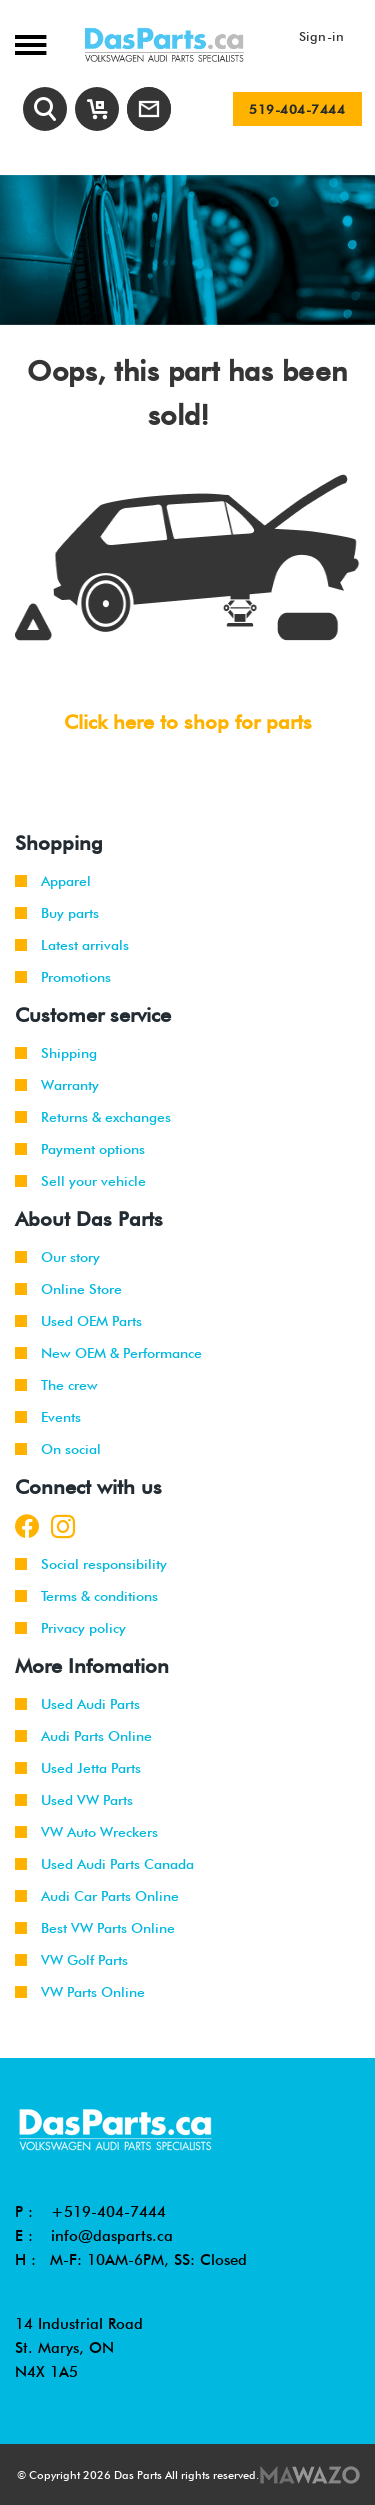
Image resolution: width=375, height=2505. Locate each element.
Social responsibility (91, 1564)
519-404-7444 (297, 109)
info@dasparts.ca (112, 2236)
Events (48, 1417)
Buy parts (57, 913)
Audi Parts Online (83, 1736)
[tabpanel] (187, 250)
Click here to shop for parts (188, 722)
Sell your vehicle (80, 1181)
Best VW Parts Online (95, 1928)
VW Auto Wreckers (86, 1832)
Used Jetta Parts (78, 1768)
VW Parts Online (80, 1992)
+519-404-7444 (108, 2212)
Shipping (56, 1053)
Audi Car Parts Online (97, 1896)
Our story (57, 1257)
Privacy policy (70, 1628)
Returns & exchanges (93, 1117)
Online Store (68, 1289)
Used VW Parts (74, 1800)
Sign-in (322, 36)
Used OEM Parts (78, 1321)
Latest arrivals (72, 945)
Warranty (57, 1085)
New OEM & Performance (108, 1353)
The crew (56, 1385)
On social (58, 1449)
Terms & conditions (86, 1596)
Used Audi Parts (77, 1704)
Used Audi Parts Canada (104, 1864)
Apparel (53, 881)
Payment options (80, 1149)
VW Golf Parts (71, 1960)
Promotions (63, 977)
